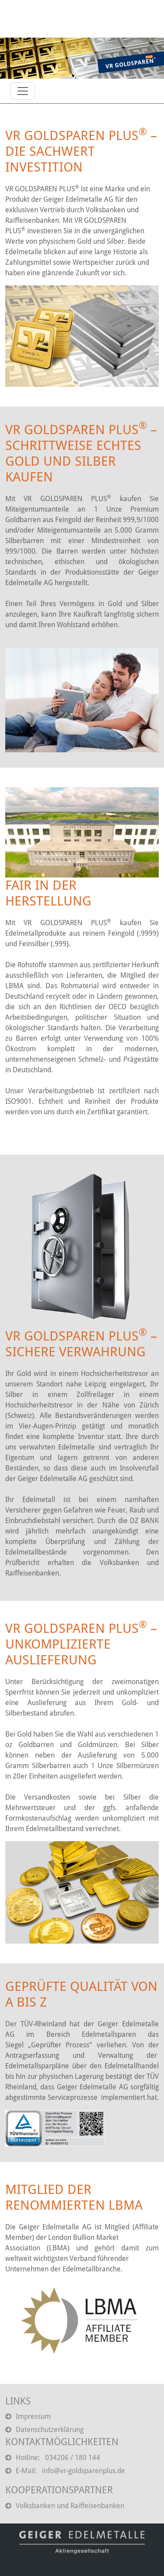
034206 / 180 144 (72, 2457)
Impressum (28, 2416)
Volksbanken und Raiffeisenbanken (64, 2506)
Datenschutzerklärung (44, 2429)
